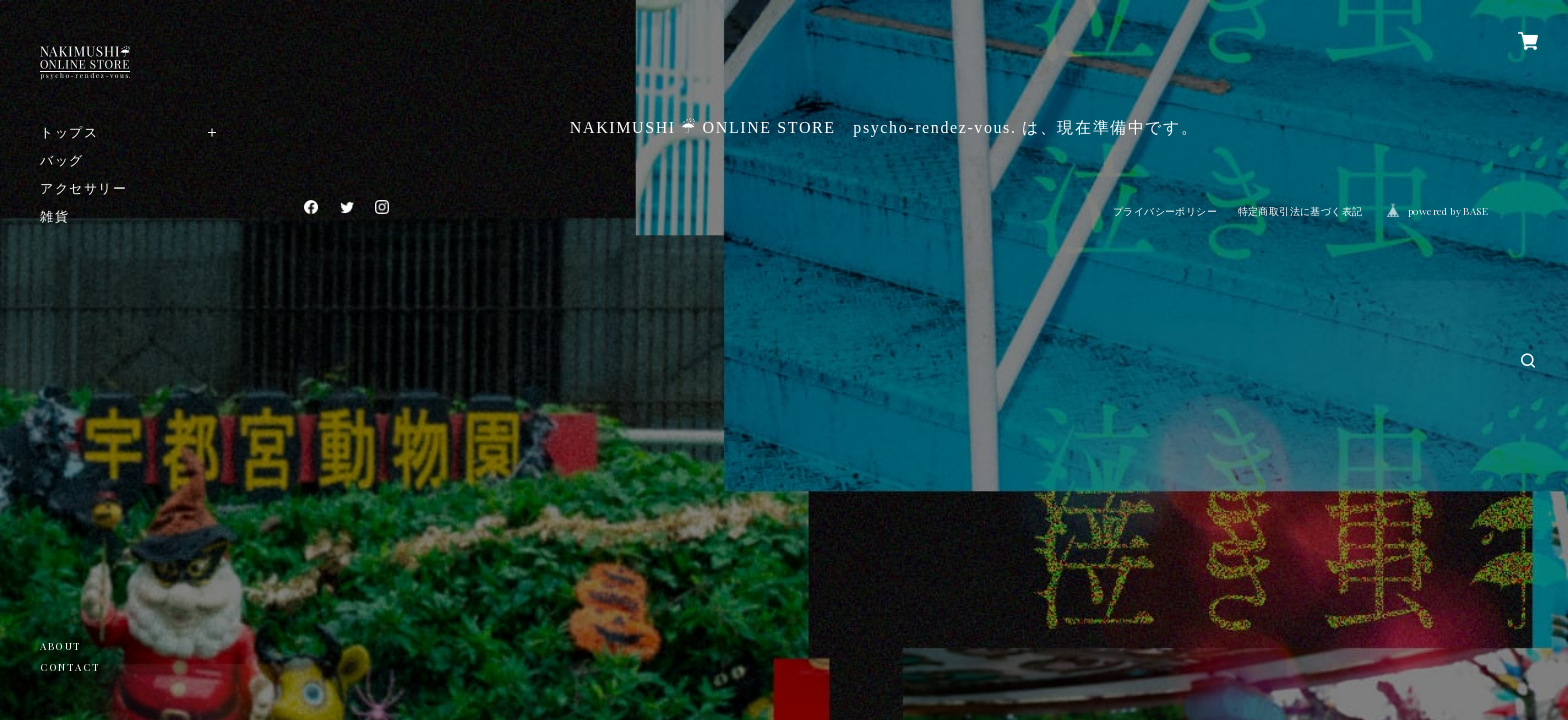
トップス (69, 131)
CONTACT (70, 667)
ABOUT (61, 646)
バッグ (62, 159)
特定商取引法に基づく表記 (1300, 211)
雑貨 (54, 215)
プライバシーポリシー (1165, 211)
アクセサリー (84, 187)
